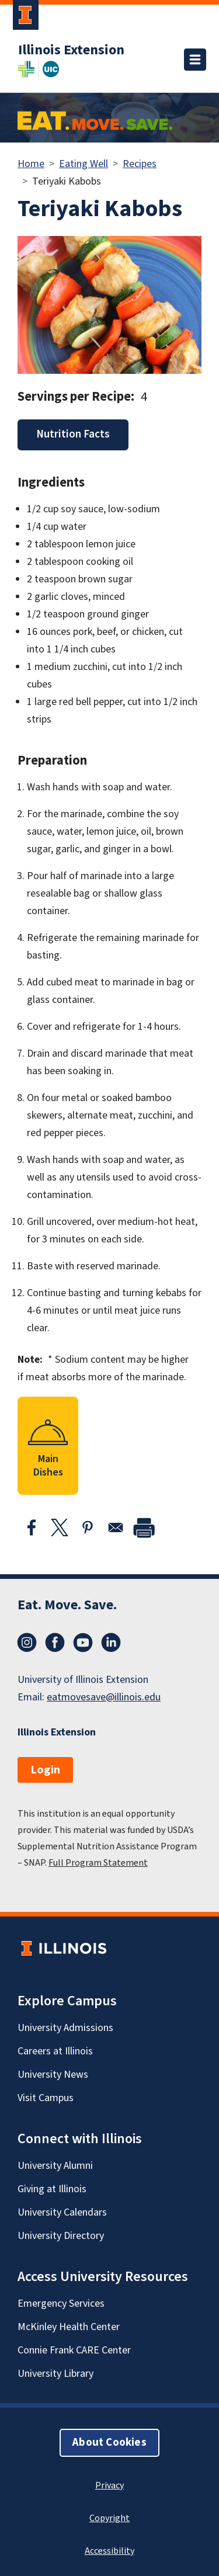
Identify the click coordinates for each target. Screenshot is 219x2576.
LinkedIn (111, 1642)
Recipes (140, 164)
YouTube (83, 1642)
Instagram (27, 1642)
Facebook (55, 1642)
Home (31, 164)
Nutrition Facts (73, 434)
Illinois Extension (71, 50)
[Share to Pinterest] (87, 1527)
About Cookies (109, 2442)
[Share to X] (59, 1527)
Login (45, 1770)
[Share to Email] (115, 1527)
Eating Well (83, 164)
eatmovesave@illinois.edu (104, 1697)
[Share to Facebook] (31, 1527)
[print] (143, 1527)
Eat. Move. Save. (67, 1605)
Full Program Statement (98, 1862)
